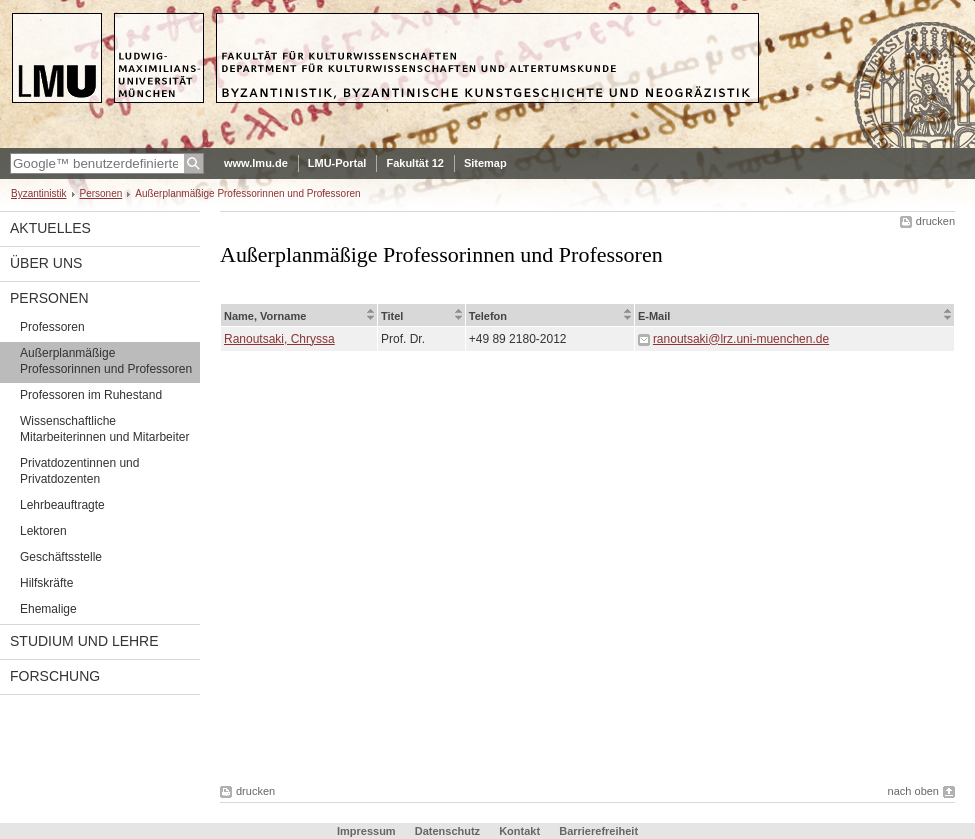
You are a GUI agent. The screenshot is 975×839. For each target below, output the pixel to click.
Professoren (52, 327)
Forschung (55, 676)
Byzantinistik (39, 193)
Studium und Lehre (84, 641)
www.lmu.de (256, 163)
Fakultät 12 (414, 163)
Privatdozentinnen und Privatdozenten (79, 471)
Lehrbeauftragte (62, 505)
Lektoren (43, 531)
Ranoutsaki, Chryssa (279, 339)
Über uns (46, 263)
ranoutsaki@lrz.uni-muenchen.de (741, 339)
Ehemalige (48, 609)
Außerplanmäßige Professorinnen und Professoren (106, 361)
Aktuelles (50, 228)
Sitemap (485, 163)
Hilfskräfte (46, 583)
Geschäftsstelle (61, 557)
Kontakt (519, 831)
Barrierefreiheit (598, 831)
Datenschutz (447, 831)
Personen (101, 193)
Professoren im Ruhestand (91, 395)
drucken (935, 221)
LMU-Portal (337, 163)
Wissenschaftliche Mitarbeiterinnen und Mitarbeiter (104, 429)
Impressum (366, 831)
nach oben (913, 791)
